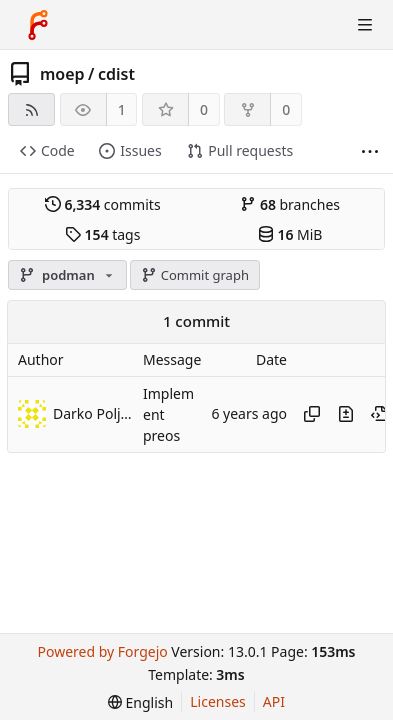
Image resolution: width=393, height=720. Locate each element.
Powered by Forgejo (102, 651)
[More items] (370, 151)
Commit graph (195, 275)
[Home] (38, 25)
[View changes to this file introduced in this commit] (346, 414)
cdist (116, 74)
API (274, 701)
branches (290, 204)
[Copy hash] (312, 414)
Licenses (218, 701)
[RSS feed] (31, 109)
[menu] (140, 702)
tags (102, 234)
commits (103, 204)
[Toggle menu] (365, 25)
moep (62, 74)
